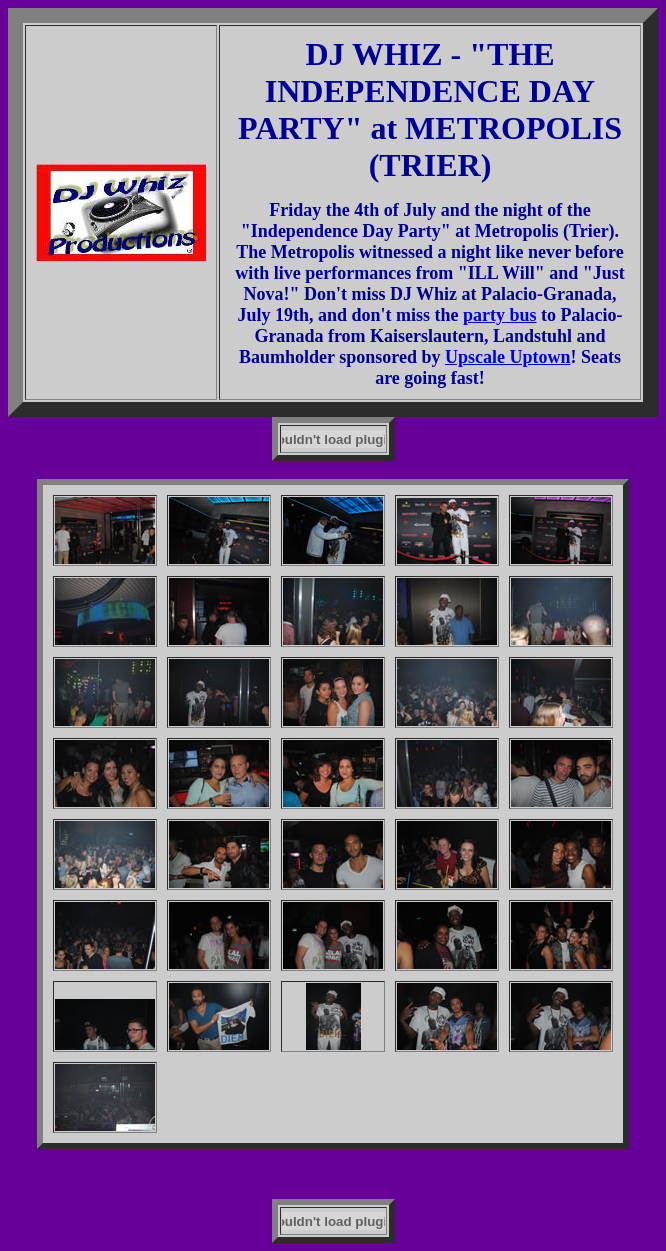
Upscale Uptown (508, 357)
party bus (500, 315)
